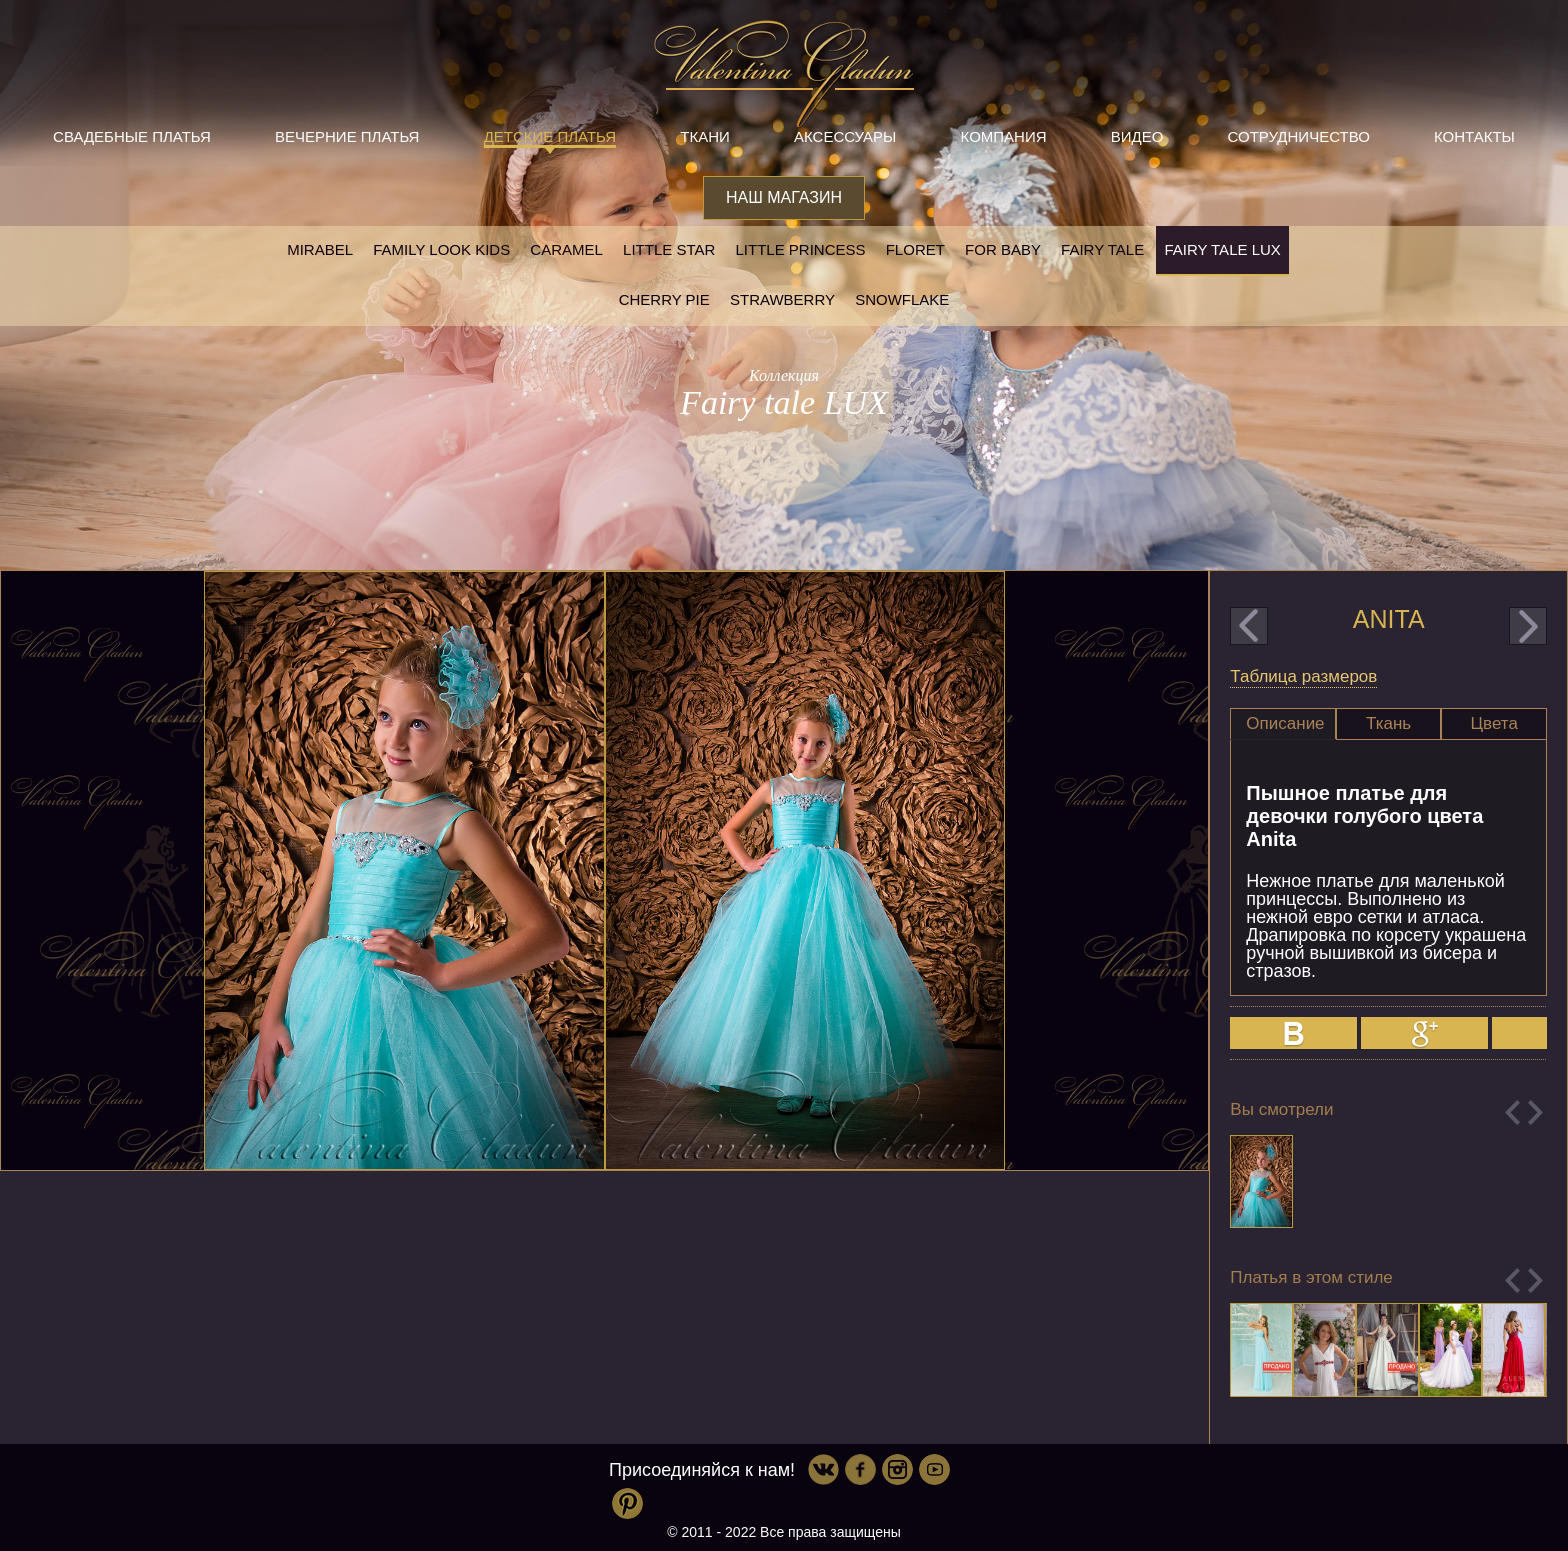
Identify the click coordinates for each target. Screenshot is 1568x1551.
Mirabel (320, 249)
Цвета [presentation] (1494, 723)
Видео (1137, 136)
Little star (669, 249)
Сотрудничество (1299, 136)
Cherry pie (664, 299)
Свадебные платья (132, 136)
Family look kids (441, 249)
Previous (1512, 1112)
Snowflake (902, 299)
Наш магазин (784, 197)
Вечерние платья (347, 136)
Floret (915, 249)
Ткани (705, 136)
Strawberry (782, 299)
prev (1249, 626)
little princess (800, 249)
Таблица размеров (1303, 676)
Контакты (1474, 136)
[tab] (1283, 724)
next (1528, 626)
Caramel (566, 249)
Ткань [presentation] (1388, 723)
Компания (1004, 136)
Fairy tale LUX (1222, 249)
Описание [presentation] (1285, 723)
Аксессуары (845, 136)
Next (1535, 1112)
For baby (1003, 249)
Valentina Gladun (784, 74)
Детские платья (550, 136)
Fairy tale (1102, 249)
